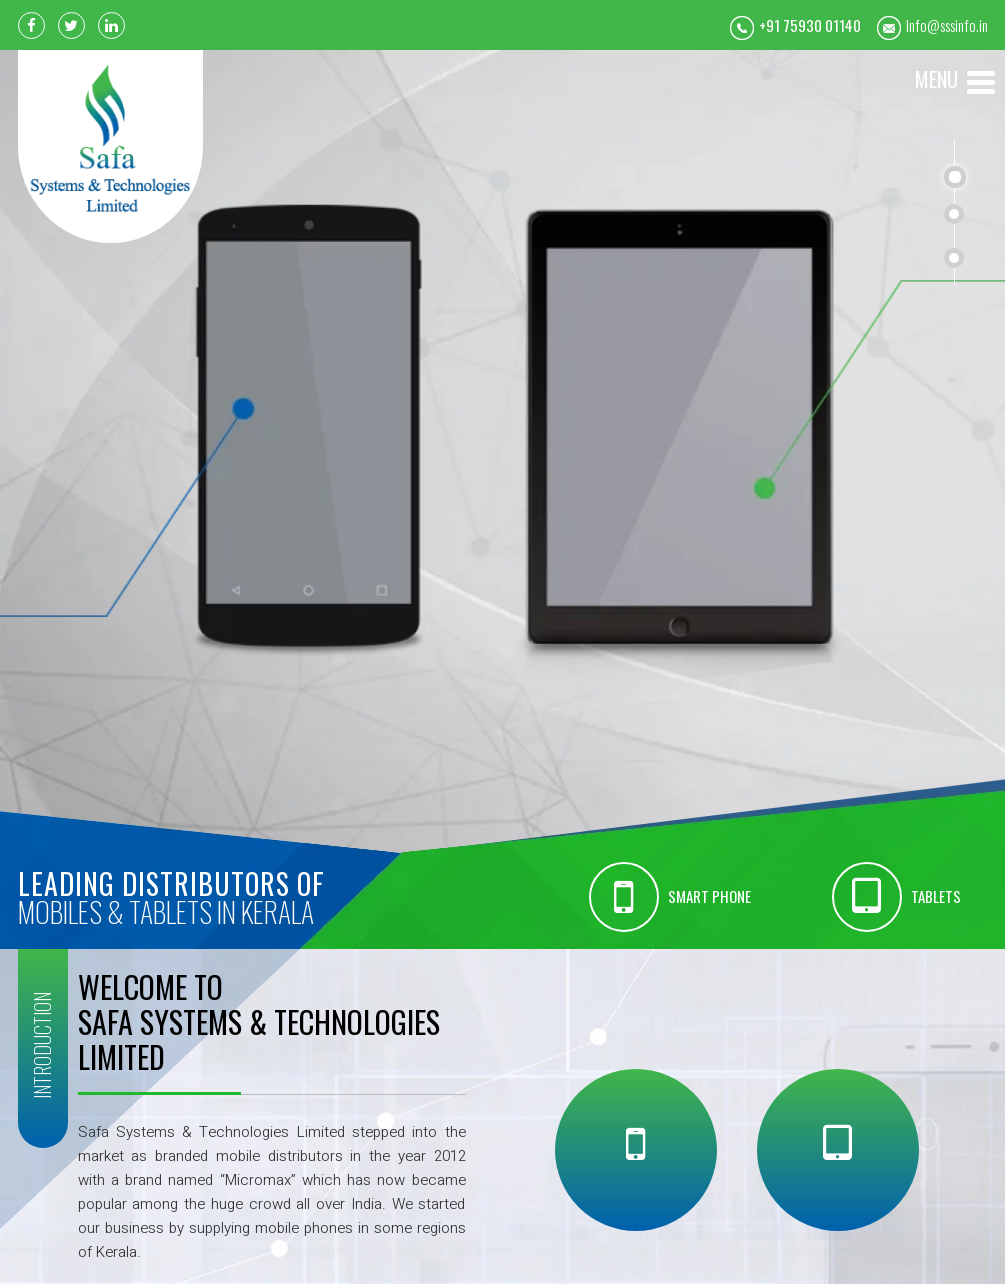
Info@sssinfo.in (947, 25)
